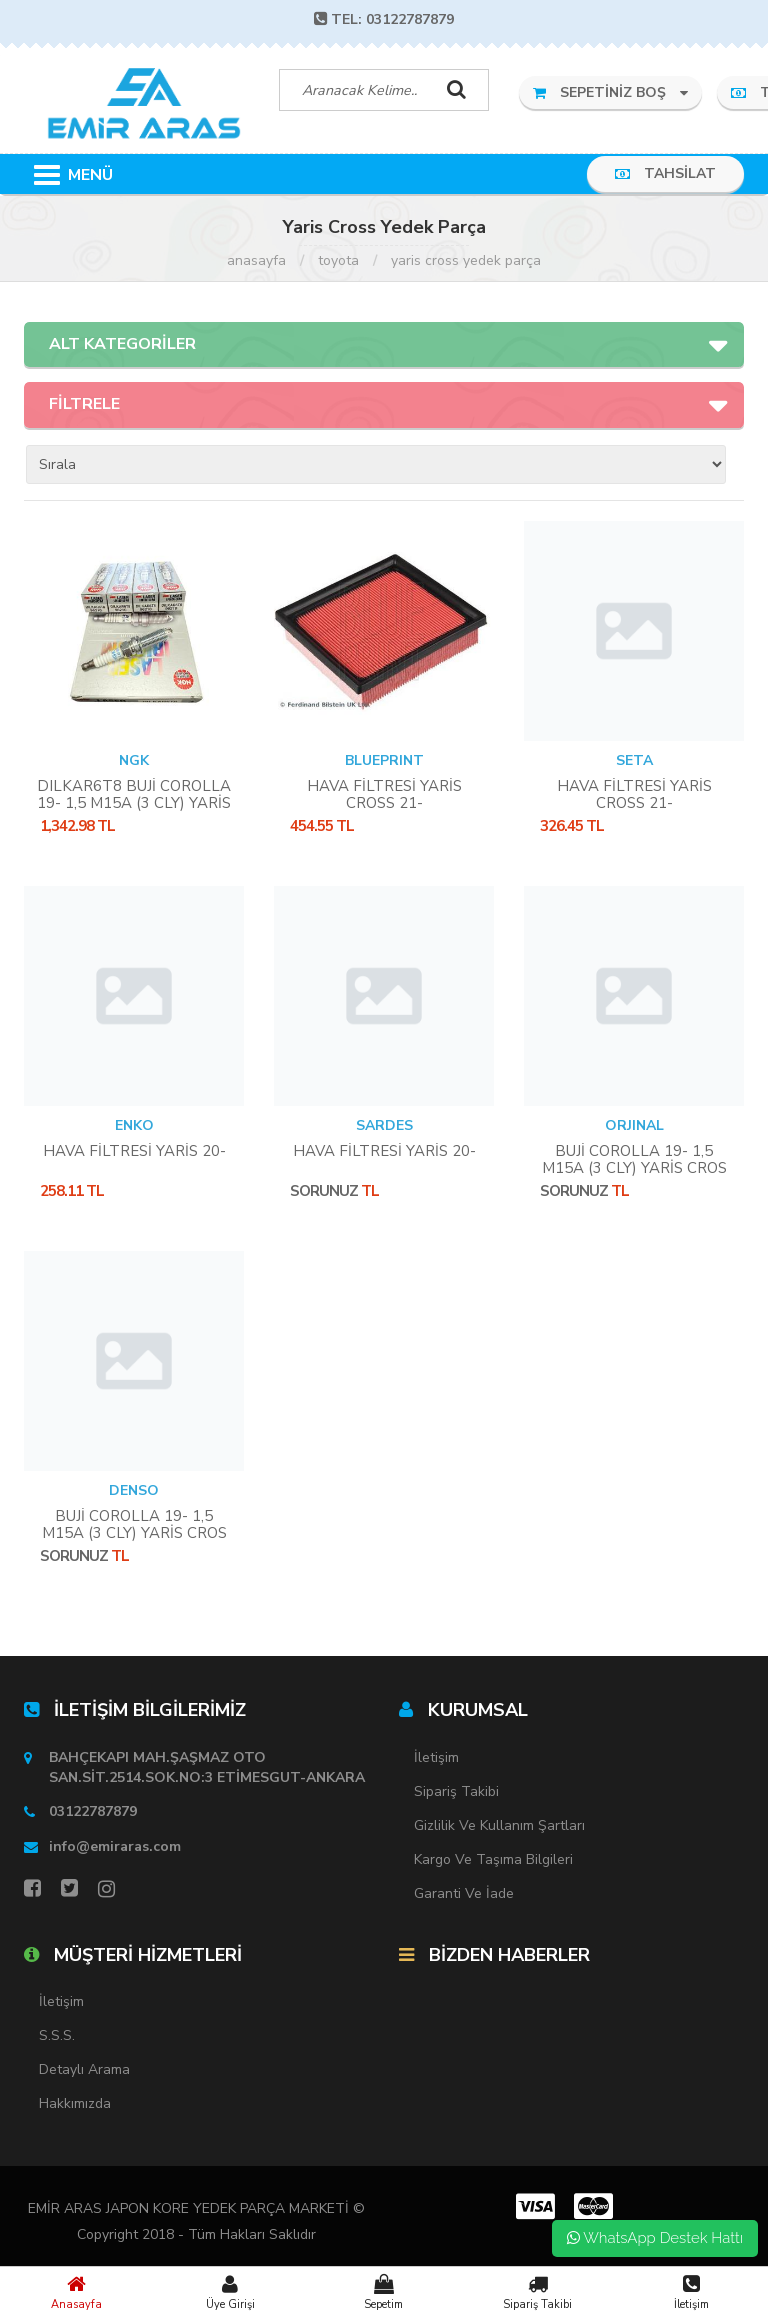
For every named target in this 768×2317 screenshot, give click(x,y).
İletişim (691, 2292)
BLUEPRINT (384, 760)
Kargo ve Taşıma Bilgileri (493, 1859)
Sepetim (384, 2292)
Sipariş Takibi (538, 2292)
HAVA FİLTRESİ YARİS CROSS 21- (384, 794)
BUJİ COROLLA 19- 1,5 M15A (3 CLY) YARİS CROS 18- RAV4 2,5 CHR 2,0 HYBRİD (634, 1176)
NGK (134, 760)
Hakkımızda (75, 2103)
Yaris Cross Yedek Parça (466, 260)
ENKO (134, 1125)
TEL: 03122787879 (384, 19)
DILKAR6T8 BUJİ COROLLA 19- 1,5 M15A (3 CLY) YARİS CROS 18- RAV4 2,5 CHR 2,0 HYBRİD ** (134, 811)
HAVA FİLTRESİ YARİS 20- (134, 1151)
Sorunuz (324, 1191)
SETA (634, 760)
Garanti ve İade (464, 1893)
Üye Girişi (231, 2292)
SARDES (384, 1125)
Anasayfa (77, 2292)
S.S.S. (57, 2035)
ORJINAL (634, 1125)
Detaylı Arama (84, 2069)
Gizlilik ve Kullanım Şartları (499, 1825)
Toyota (338, 260)
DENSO (134, 1490)
